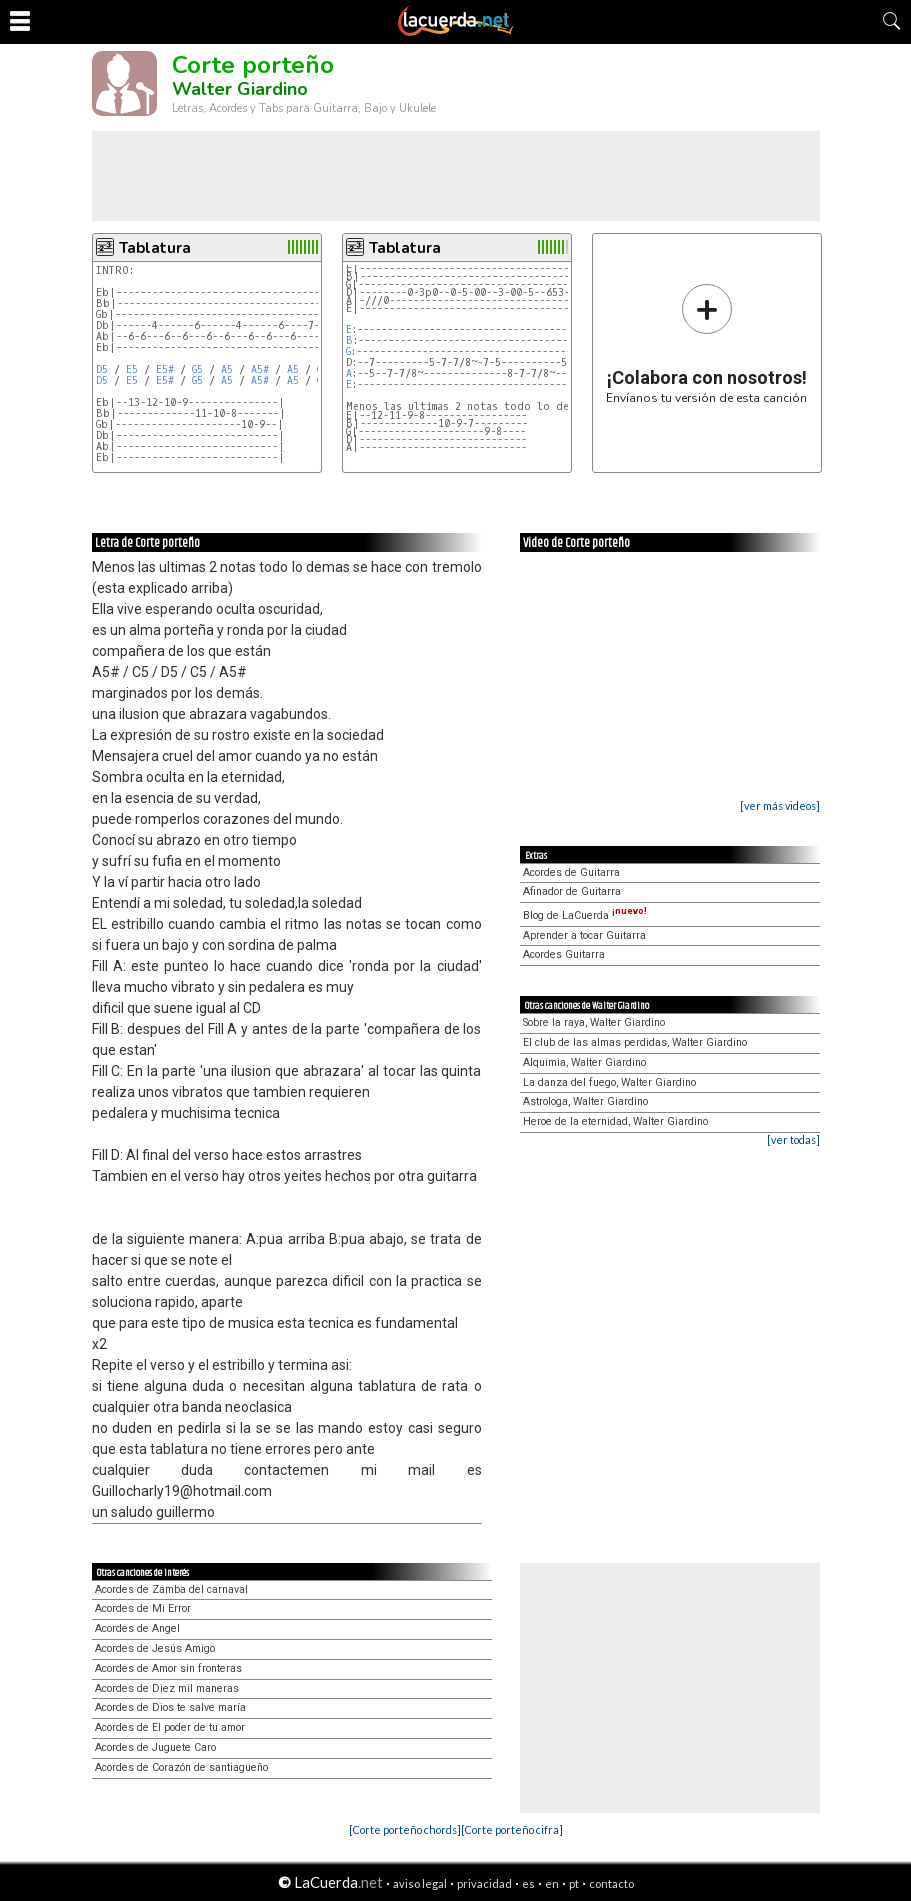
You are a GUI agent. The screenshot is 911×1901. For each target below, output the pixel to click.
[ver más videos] (780, 805)
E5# (165, 369)
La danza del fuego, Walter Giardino (609, 1082)
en (552, 1883)
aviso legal (420, 1883)
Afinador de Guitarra (572, 891)
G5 (197, 369)
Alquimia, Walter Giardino (584, 1062)
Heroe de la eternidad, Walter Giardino (615, 1121)
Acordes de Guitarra (571, 872)
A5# (260, 369)
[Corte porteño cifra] (512, 1829)
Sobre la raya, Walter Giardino (594, 1022)
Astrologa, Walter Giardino (585, 1101)
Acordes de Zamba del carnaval (171, 1589)
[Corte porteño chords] (405, 1829)
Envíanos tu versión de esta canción (706, 343)
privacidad (484, 1883)
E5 (132, 369)
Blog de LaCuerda (585, 915)
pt (574, 1883)
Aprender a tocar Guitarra (584, 935)
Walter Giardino (240, 89)
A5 (227, 369)
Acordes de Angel (137, 1628)
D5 (102, 369)
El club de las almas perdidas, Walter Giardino (635, 1042)
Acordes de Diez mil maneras (167, 1688)
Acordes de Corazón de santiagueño (181, 1767)
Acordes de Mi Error (143, 1608)
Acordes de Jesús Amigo (155, 1648)
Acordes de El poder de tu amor (170, 1727)
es (528, 1883)
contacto (611, 1883)
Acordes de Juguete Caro (155, 1747)
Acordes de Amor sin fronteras (168, 1668)
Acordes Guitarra (564, 954)
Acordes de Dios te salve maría (170, 1707)
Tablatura (155, 248)
